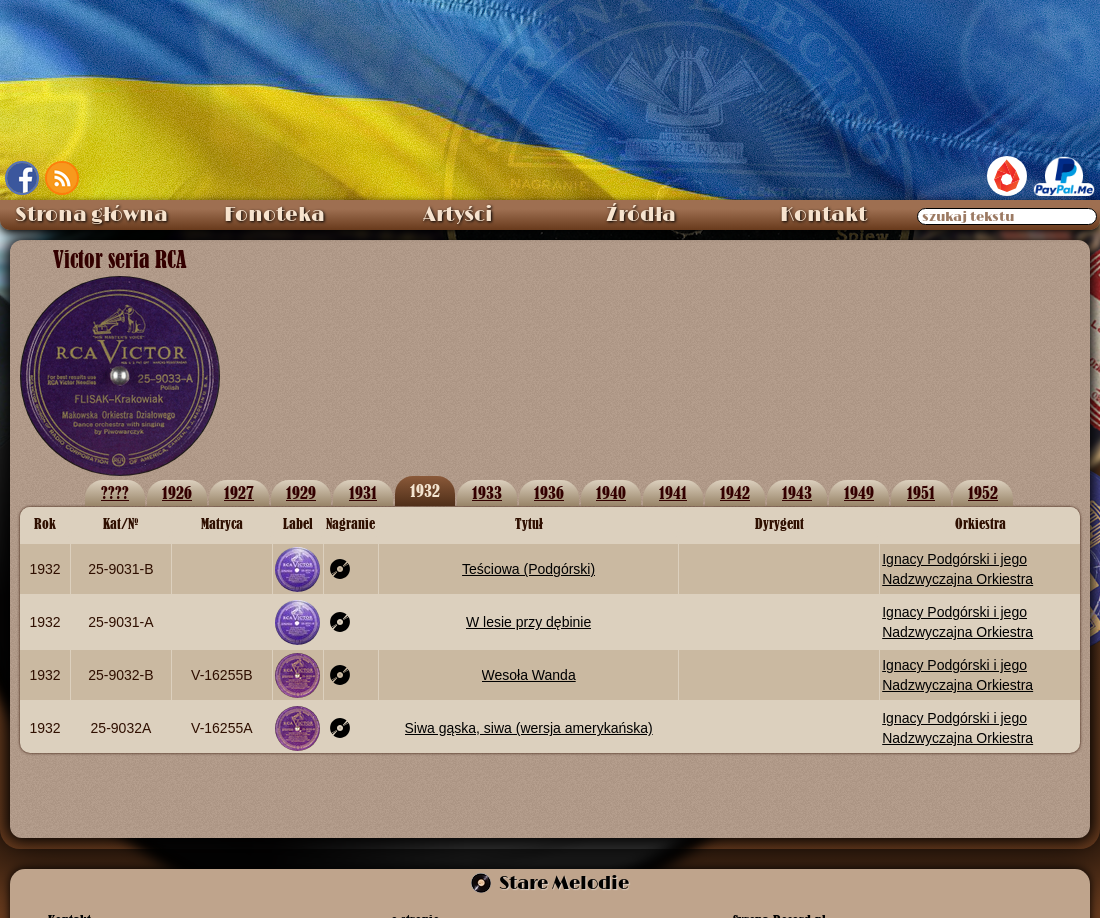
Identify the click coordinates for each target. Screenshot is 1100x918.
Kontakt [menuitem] (823, 215)
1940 (611, 492)
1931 (363, 492)
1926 (177, 492)
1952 (983, 492)
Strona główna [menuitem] (91, 215)
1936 (549, 492)
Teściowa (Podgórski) (528, 569)
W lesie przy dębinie (528, 622)
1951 (921, 492)
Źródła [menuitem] (641, 215)
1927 (239, 492)
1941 (673, 492)
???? (115, 492)
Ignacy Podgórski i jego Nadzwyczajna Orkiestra (957, 569)
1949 (859, 492)
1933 (487, 492)
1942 (735, 492)
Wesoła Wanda (529, 675)
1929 (301, 492)
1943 (797, 492)
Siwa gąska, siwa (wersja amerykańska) (529, 728)
